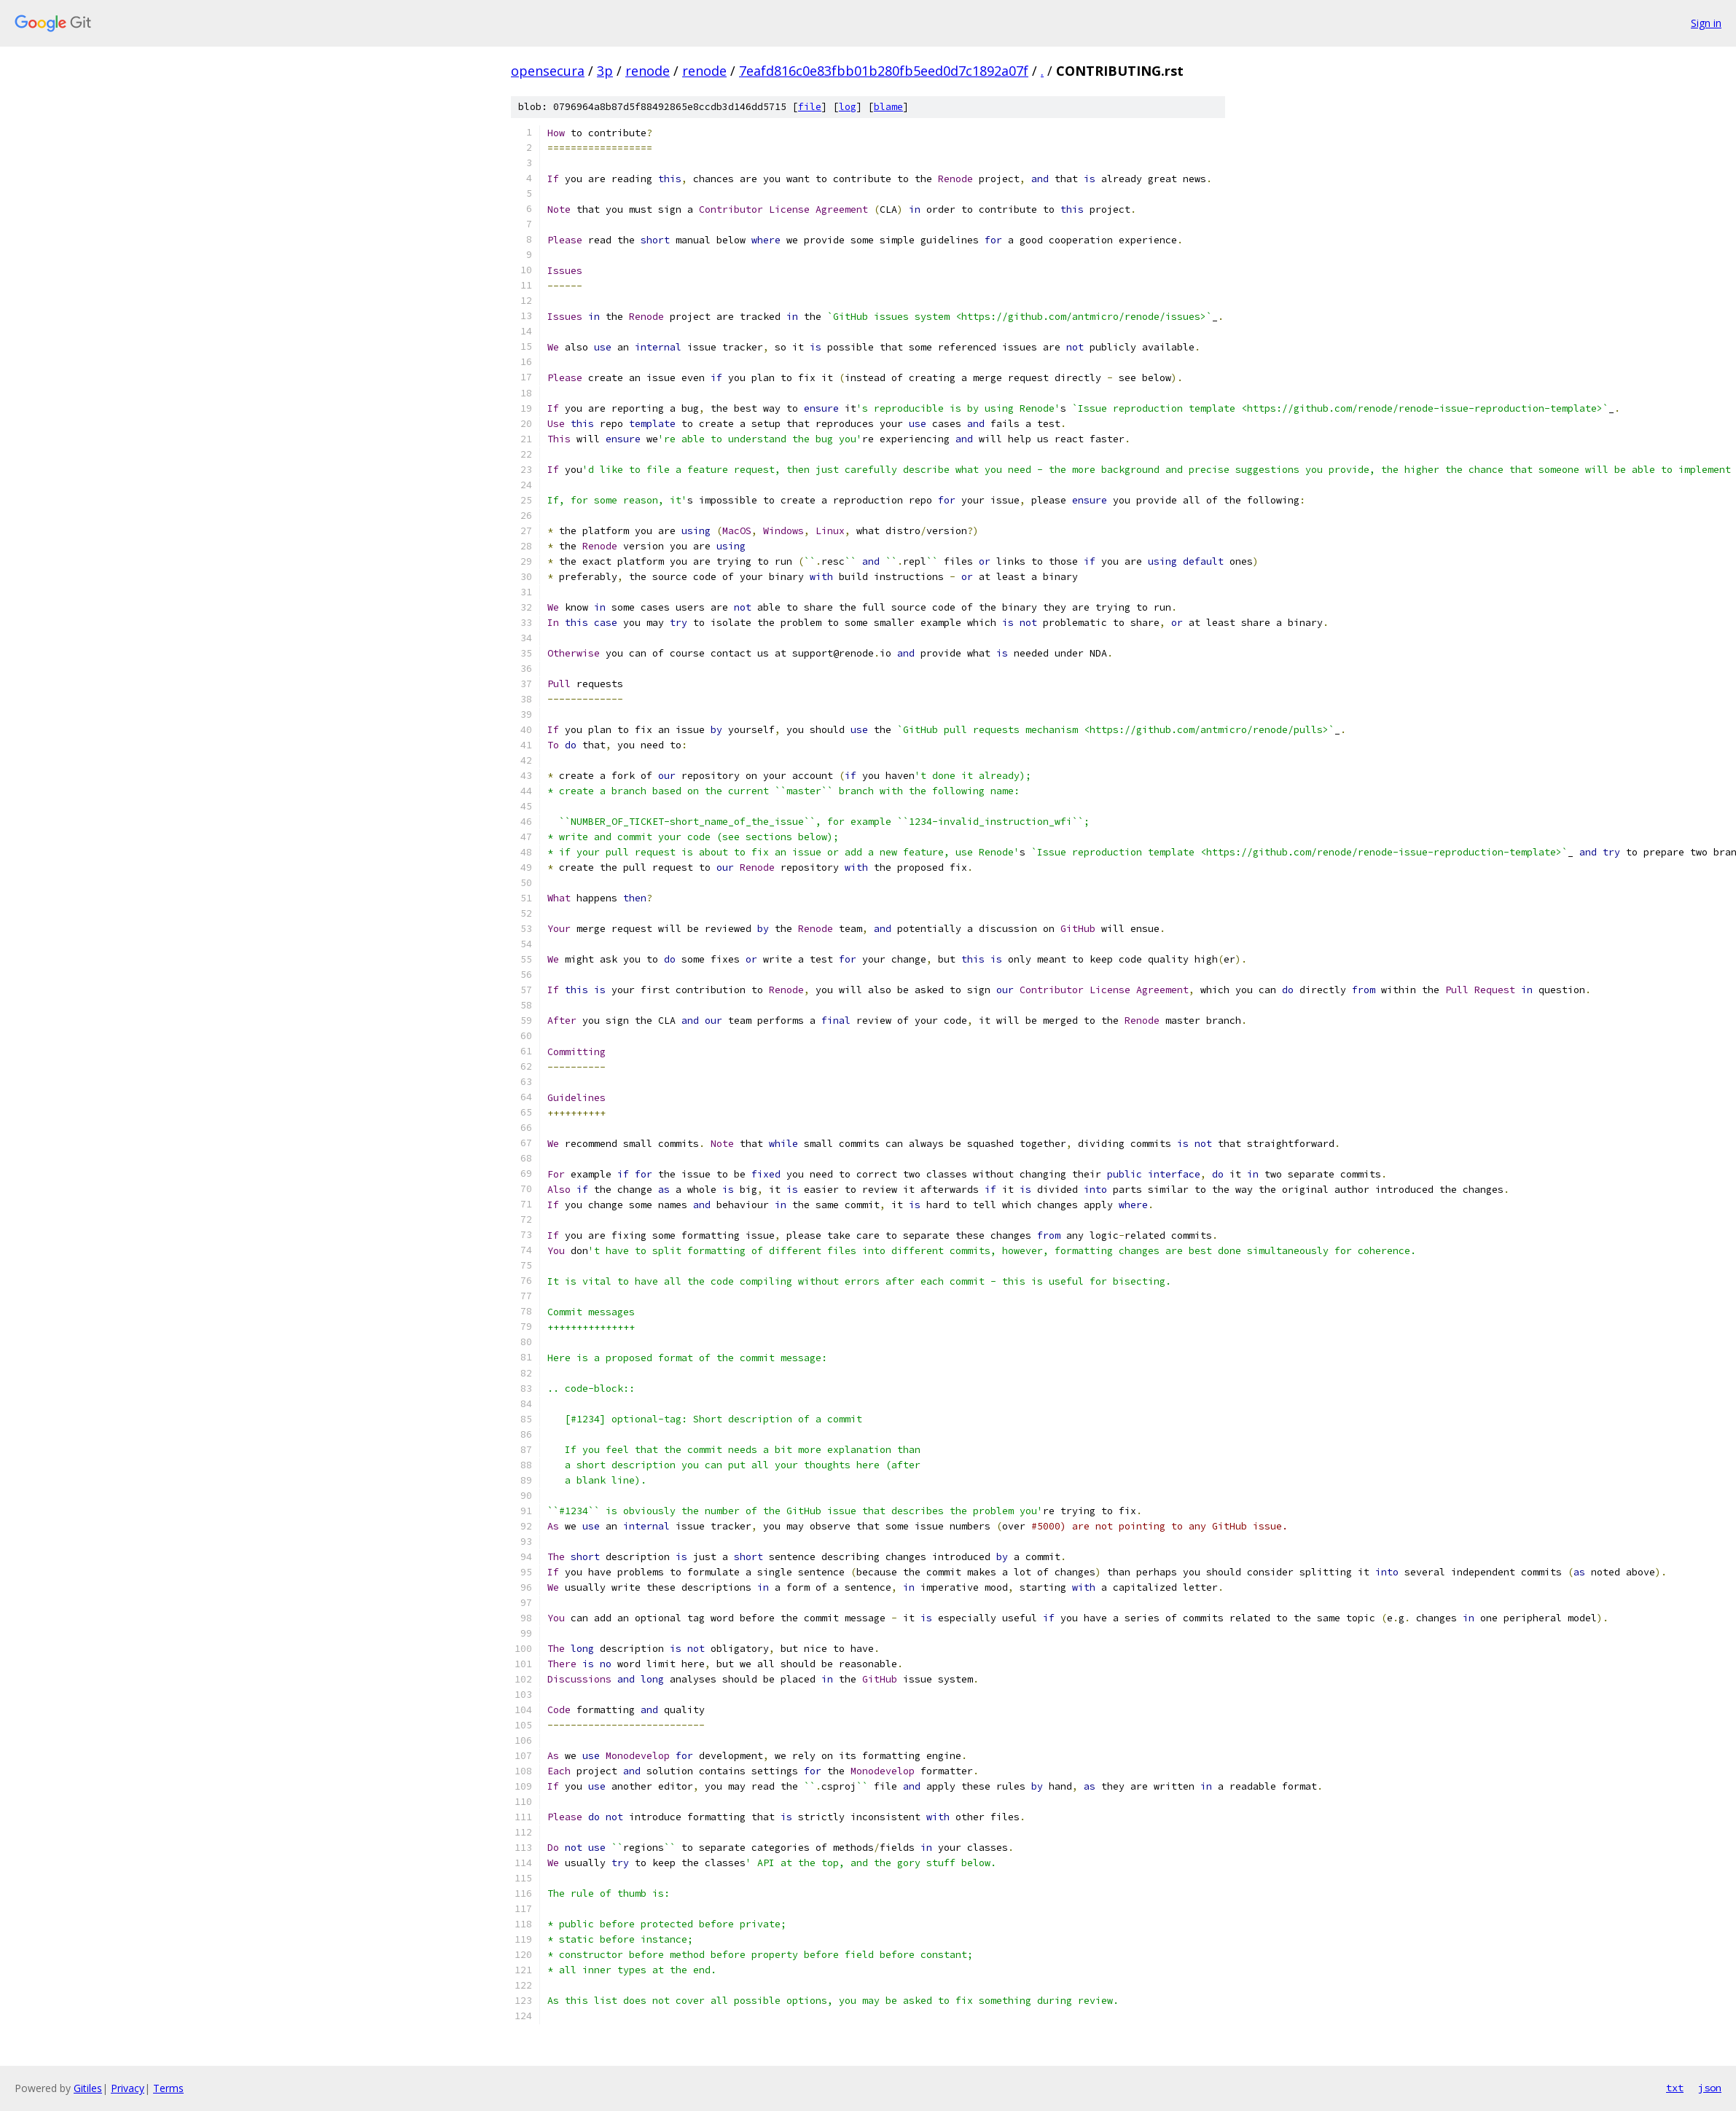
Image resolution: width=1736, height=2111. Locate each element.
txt (1675, 2087)
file (809, 107)
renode (647, 70)
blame (888, 107)
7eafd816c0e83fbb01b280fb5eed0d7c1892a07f (883, 70)
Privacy (127, 2088)
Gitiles (88, 2088)
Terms (168, 2088)
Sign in (1706, 23)
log (847, 107)
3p (605, 70)
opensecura (547, 70)
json (1709, 2087)
